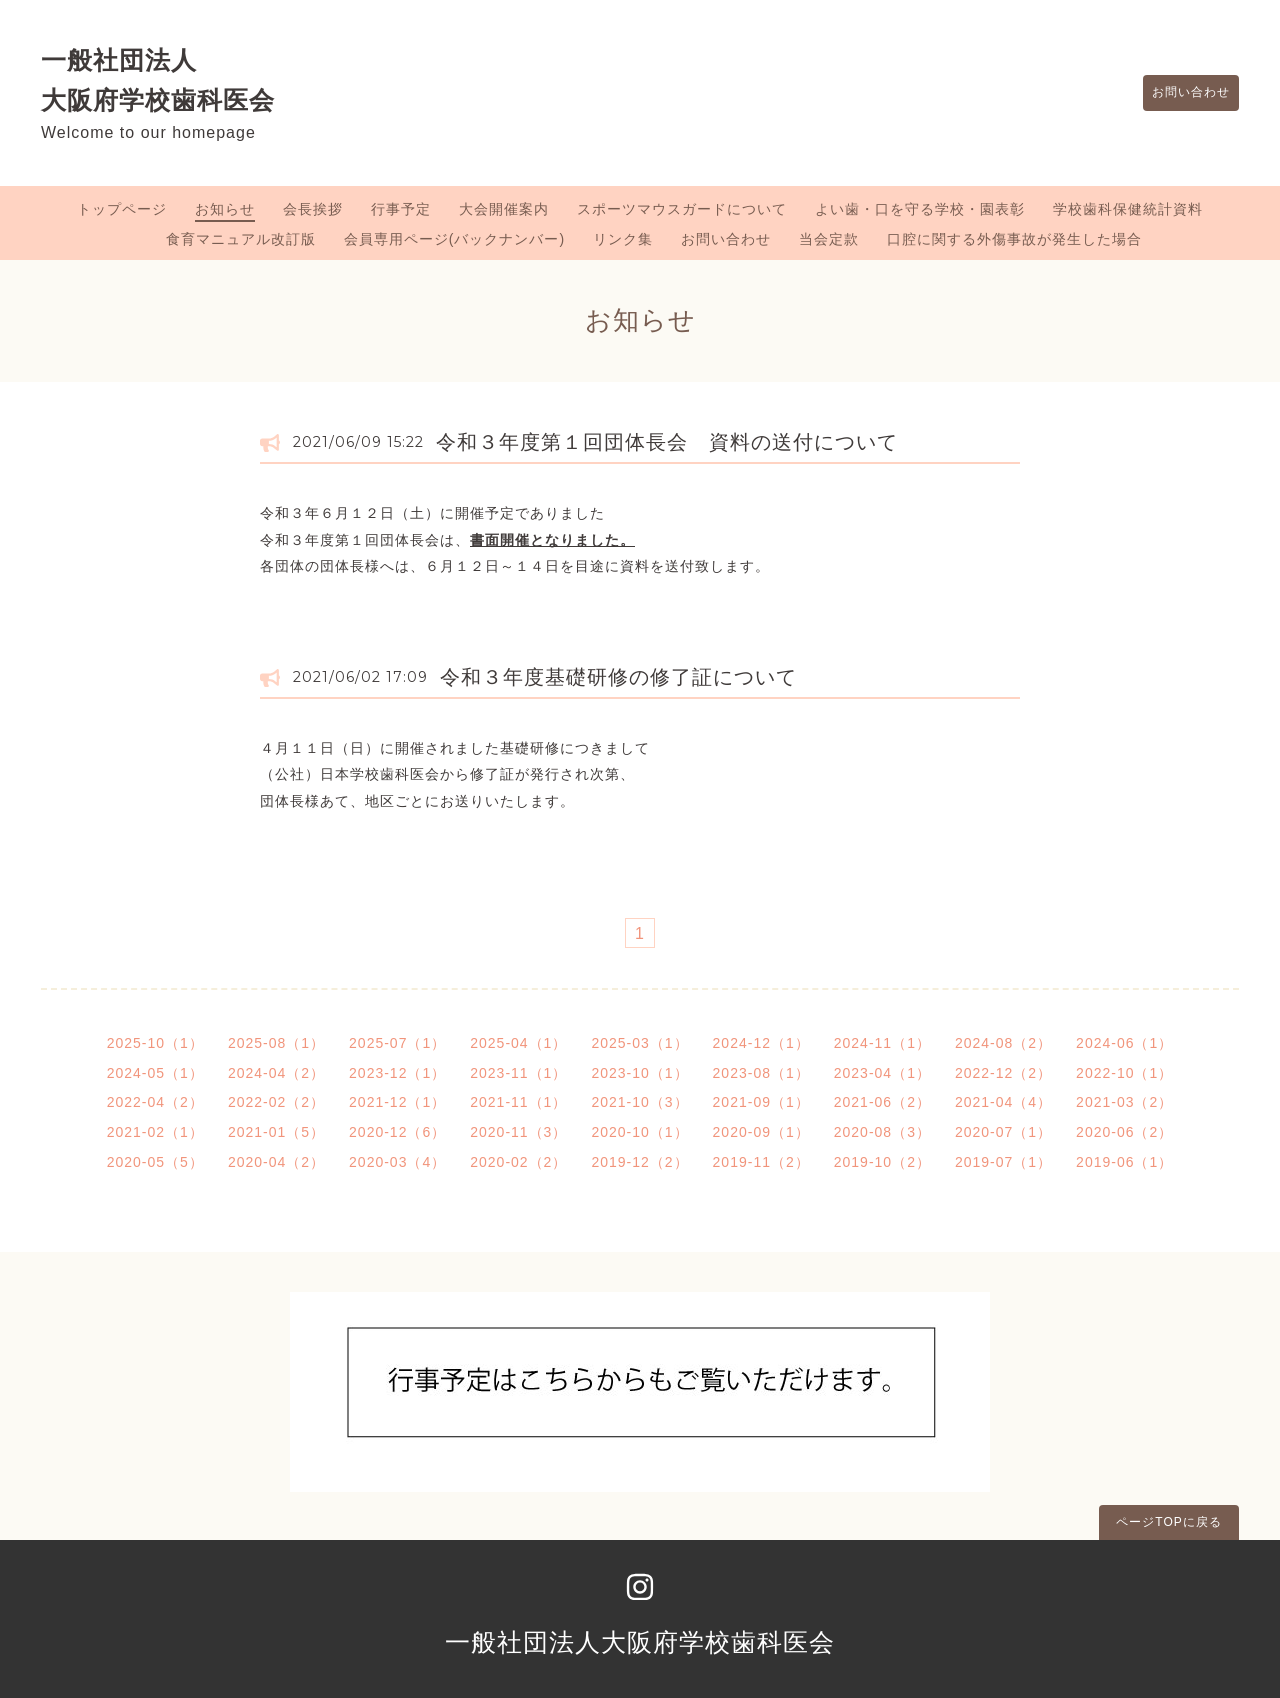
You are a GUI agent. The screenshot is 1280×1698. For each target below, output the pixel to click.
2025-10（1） (155, 1043)
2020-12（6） (397, 1132)
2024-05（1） (155, 1073)
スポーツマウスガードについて (682, 209)
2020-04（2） (276, 1162)
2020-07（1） (1003, 1132)
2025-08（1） (276, 1043)
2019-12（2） (639, 1162)
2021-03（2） (1124, 1102)
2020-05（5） (155, 1162)
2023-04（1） (882, 1073)
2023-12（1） (397, 1073)
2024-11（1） (882, 1043)
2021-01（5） (276, 1132)
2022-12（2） (1003, 1073)
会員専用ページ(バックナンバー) (454, 239)
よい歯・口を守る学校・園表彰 (920, 209)
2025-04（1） (518, 1043)
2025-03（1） (639, 1043)
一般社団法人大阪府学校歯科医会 (640, 1642)
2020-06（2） (1124, 1132)
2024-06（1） (1124, 1043)
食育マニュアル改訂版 (241, 239)
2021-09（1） (761, 1102)
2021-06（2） (882, 1102)
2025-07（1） (397, 1043)
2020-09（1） (761, 1132)
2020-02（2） (518, 1162)
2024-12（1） (761, 1043)
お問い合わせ (1182, 93)
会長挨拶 (313, 209)
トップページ (122, 209)
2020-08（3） (882, 1132)
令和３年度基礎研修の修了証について (618, 677)
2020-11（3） (518, 1132)
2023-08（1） (761, 1073)
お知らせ (225, 209)
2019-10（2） (882, 1162)
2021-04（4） (1003, 1102)
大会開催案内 (504, 209)
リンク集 (623, 239)
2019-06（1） (1124, 1162)
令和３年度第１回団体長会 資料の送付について (667, 442)
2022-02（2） (276, 1102)
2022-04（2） (155, 1102)
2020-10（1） (639, 1132)
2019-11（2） (761, 1162)
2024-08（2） (1003, 1043)
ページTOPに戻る (1168, 1522)
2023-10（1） (639, 1073)
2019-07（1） (1003, 1162)
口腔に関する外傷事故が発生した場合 (1014, 239)
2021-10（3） (639, 1102)
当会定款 (829, 239)
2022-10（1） (1124, 1073)
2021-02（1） (155, 1132)
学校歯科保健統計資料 (1128, 209)
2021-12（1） (397, 1102)
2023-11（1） (518, 1073)
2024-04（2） (276, 1073)
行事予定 (401, 209)
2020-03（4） (397, 1162)
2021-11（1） (518, 1102)
